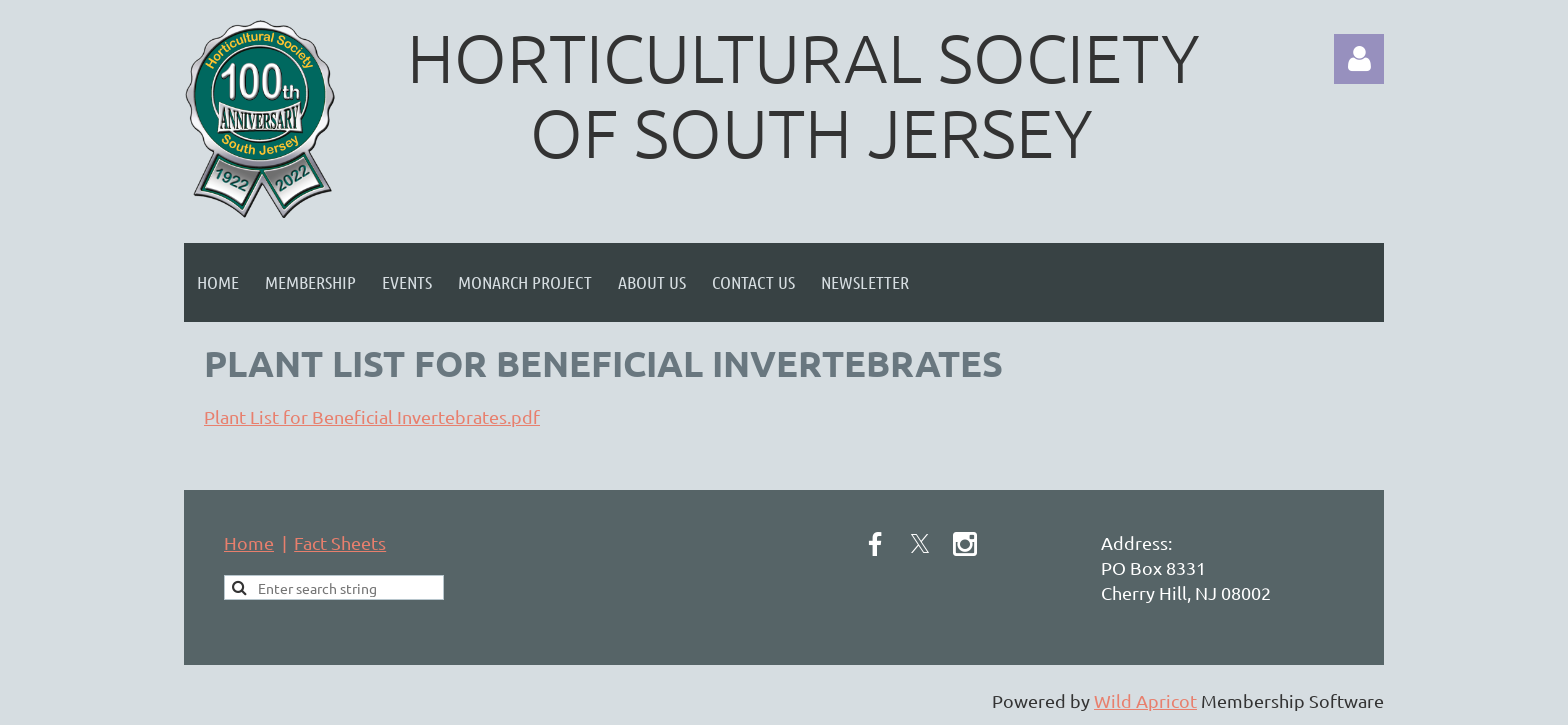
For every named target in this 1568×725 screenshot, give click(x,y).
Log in (1359, 59)
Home (249, 542)
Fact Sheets (340, 542)
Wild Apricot (1145, 700)
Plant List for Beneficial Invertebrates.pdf (372, 416)
